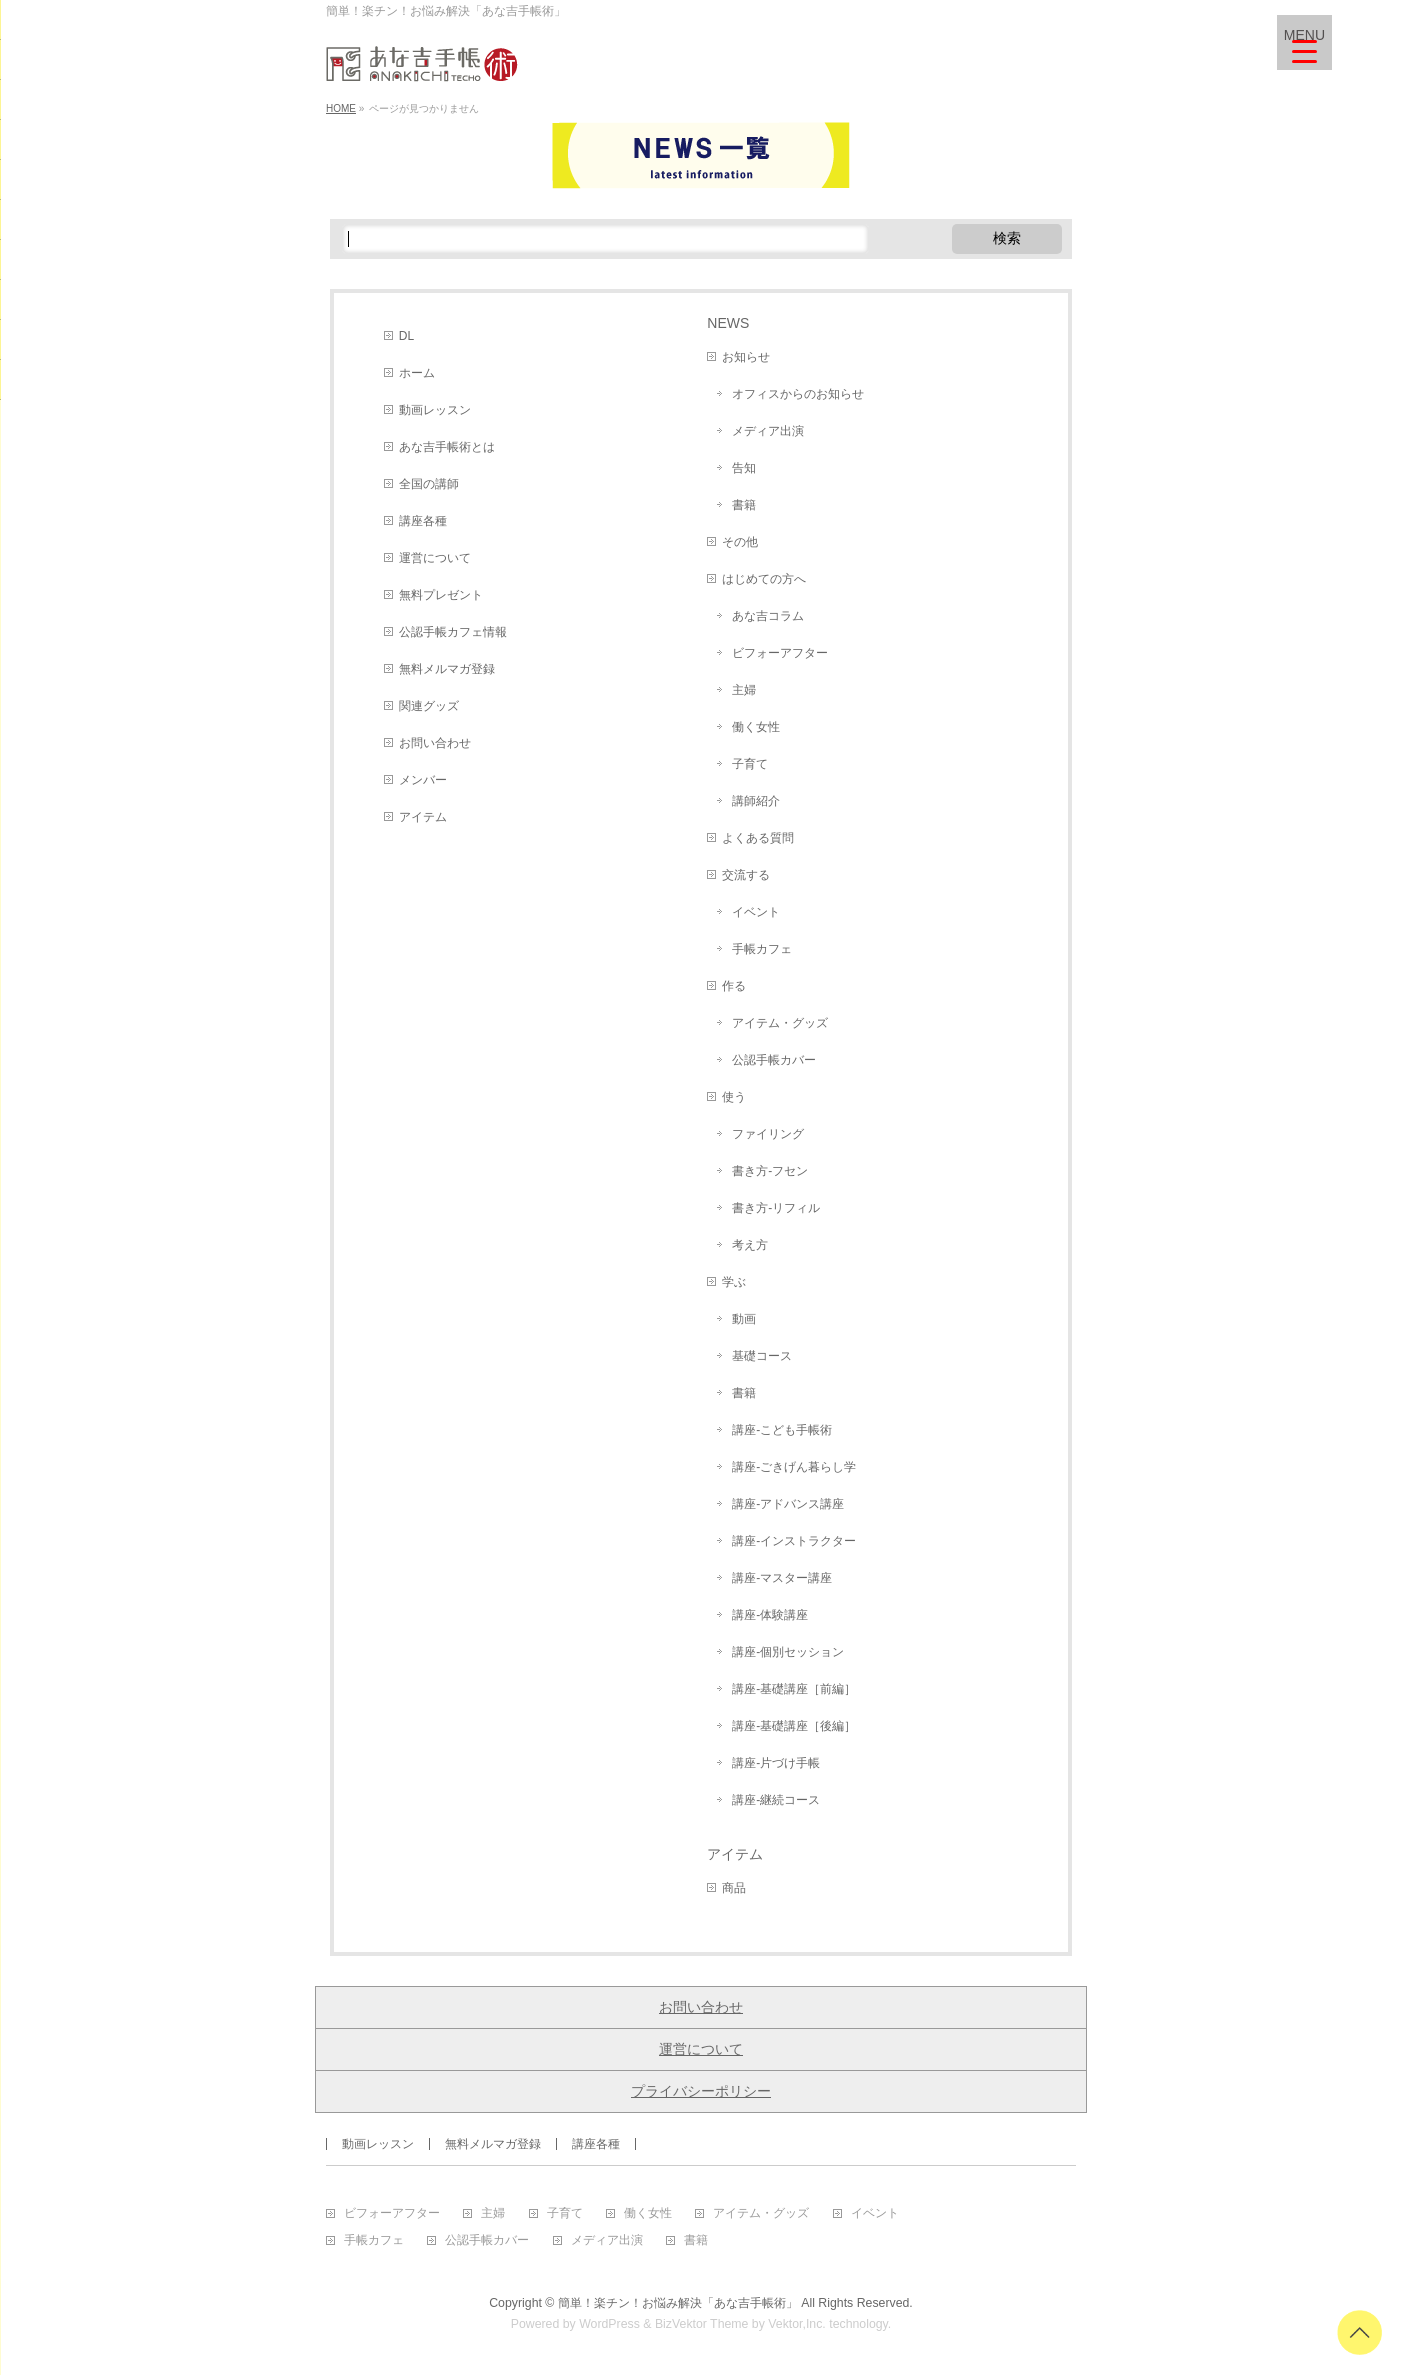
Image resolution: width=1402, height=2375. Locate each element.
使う (734, 1097)
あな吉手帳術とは (447, 447)
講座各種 (423, 521)
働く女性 (756, 727)
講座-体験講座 (770, 1615)
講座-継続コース (776, 1800)
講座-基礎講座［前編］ (794, 1689)
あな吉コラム (768, 616)
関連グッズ (429, 706)
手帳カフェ (762, 949)
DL (406, 336)
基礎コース (762, 1356)
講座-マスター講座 (782, 1578)
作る (734, 986)
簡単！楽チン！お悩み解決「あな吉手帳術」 (678, 2303)
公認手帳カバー (774, 1060)
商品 (734, 1888)
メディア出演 (768, 431)
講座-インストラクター (794, 1541)
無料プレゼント (441, 595)
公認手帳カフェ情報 (453, 632)
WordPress (609, 2324)
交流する (746, 875)
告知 (744, 468)
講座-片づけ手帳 (776, 1763)
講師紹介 (756, 801)
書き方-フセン (770, 1171)
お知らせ (746, 357)
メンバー (423, 780)
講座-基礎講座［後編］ (794, 1726)
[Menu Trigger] (1304, 42)
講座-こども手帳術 (782, 1430)
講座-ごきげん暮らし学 (794, 1467)
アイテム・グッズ (780, 1023)
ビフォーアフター (780, 653)
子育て (750, 764)
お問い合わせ (435, 743)
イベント (756, 912)
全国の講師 (429, 484)
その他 (740, 542)
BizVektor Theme (702, 2324)
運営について (435, 558)
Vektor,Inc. (797, 2324)
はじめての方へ (764, 579)
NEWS (728, 323)
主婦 (744, 690)
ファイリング (768, 1134)
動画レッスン (435, 410)
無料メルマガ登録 (447, 669)
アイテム (423, 817)
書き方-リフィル (776, 1208)
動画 (744, 1319)
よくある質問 (758, 838)
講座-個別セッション (788, 1652)
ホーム (417, 373)
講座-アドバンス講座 (788, 1504)
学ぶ (734, 1282)
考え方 (750, 1245)
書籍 (744, 505)
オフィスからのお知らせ (798, 394)
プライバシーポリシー (701, 2091)
